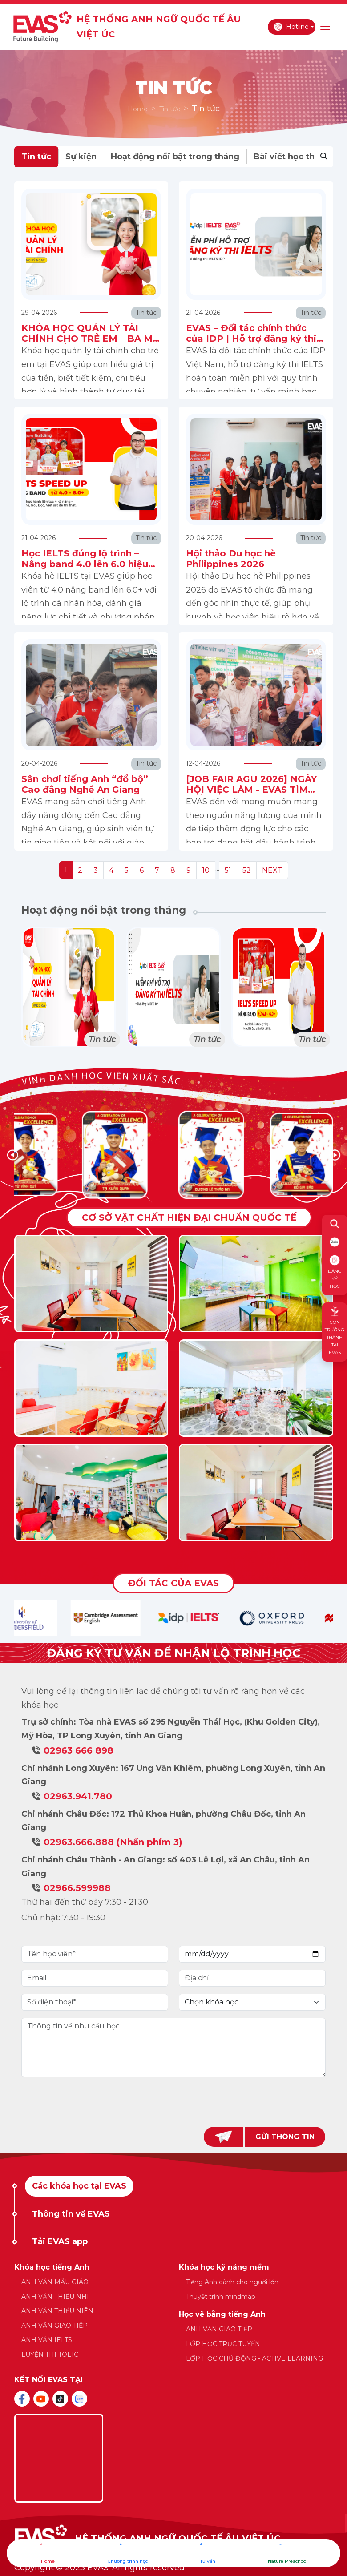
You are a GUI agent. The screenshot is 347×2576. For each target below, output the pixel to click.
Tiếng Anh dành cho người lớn (232, 2282)
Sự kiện (81, 156)
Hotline (291, 26)
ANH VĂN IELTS (46, 2340)
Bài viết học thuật (291, 156)
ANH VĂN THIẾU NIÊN (57, 2311)
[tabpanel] (173, 2317)
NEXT (272, 870)
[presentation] (173, 2101)
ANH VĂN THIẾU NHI (55, 2297)
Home (138, 109)
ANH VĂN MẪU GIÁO (55, 2282)
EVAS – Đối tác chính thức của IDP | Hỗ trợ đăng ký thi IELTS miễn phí (251, 339)
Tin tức (169, 109)
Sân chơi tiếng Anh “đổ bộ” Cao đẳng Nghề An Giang (84, 784)
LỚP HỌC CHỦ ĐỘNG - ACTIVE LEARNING (254, 2358)
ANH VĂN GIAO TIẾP (54, 2326)
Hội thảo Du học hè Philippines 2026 (231, 558)
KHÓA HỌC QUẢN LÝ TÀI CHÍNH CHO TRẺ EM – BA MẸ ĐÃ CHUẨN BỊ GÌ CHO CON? (89, 339)
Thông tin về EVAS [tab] (71, 2214)
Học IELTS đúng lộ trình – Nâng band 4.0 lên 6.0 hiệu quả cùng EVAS (84, 564)
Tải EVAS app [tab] (60, 2241)
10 (206, 870)
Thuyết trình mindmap (220, 2297)
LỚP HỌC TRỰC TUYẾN (223, 2344)
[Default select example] (252, 2002)
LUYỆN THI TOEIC (49, 2354)
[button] (335, 1155)
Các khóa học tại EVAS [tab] (79, 2186)
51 (228, 870)
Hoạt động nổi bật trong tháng (175, 156)
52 (246, 870)
